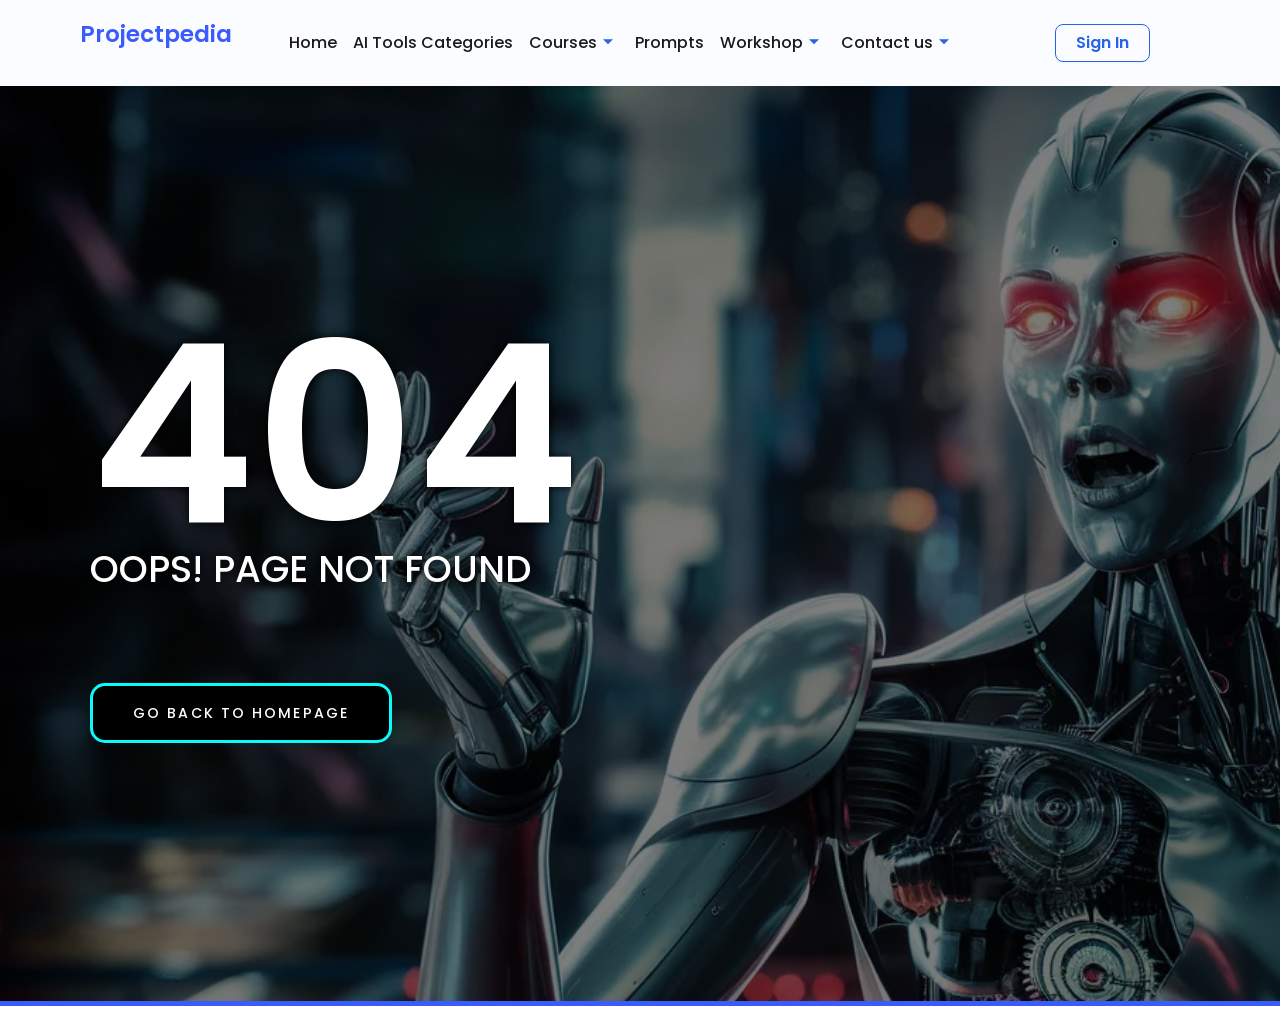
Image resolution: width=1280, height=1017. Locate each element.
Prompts (669, 42)
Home (313, 42)
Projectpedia (156, 34)
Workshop (769, 43)
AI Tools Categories (433, 42)
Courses (571, 43)
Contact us (895, 43)
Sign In (1102, 42)
